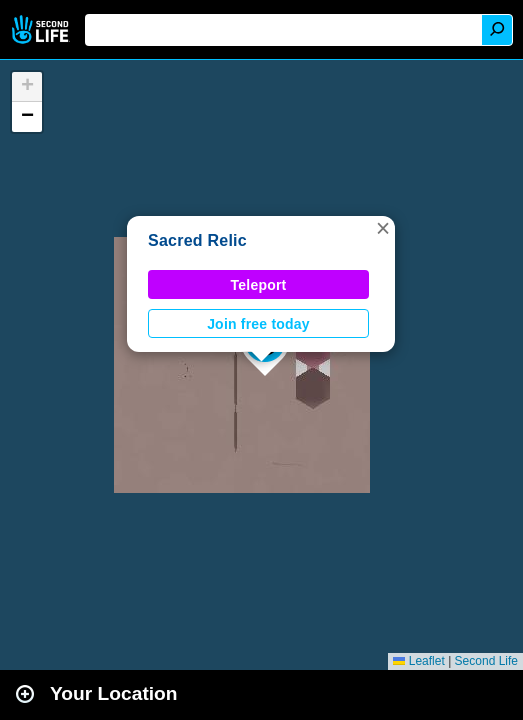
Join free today (258, 324)
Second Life (42, 29)
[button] (383, 228)
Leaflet (418, 661)
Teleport (259, 285)
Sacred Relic (197, 240)
